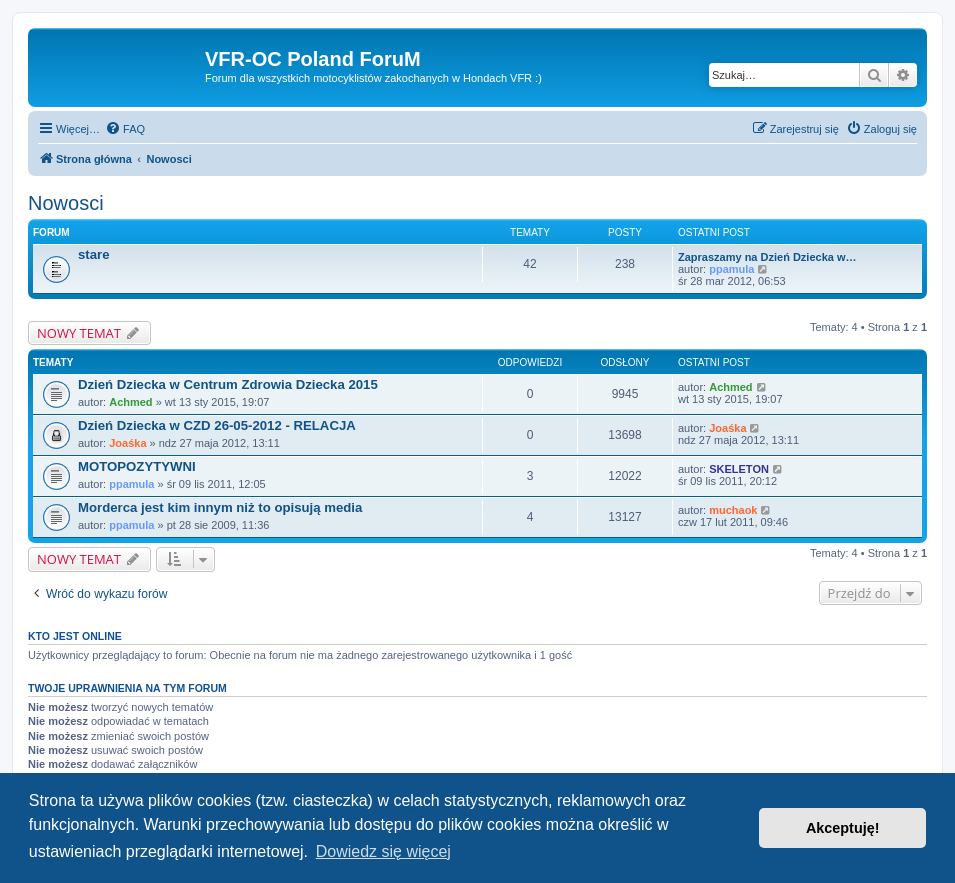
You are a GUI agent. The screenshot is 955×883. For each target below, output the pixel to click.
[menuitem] (125, 129)
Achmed (130, 402)
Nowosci (66, 203)
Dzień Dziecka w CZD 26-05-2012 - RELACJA (217, 425)
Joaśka (127, 443)
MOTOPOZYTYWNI (137, 466)
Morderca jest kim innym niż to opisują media (220, 507)
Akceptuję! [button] (843, 828)
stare (94, 254)
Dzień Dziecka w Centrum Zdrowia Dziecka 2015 (228, 384)
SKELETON (739, 469)
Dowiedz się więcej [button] (383, 851)
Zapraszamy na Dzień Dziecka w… (767, 257)
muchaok (733, 510)
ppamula (731, 269)
